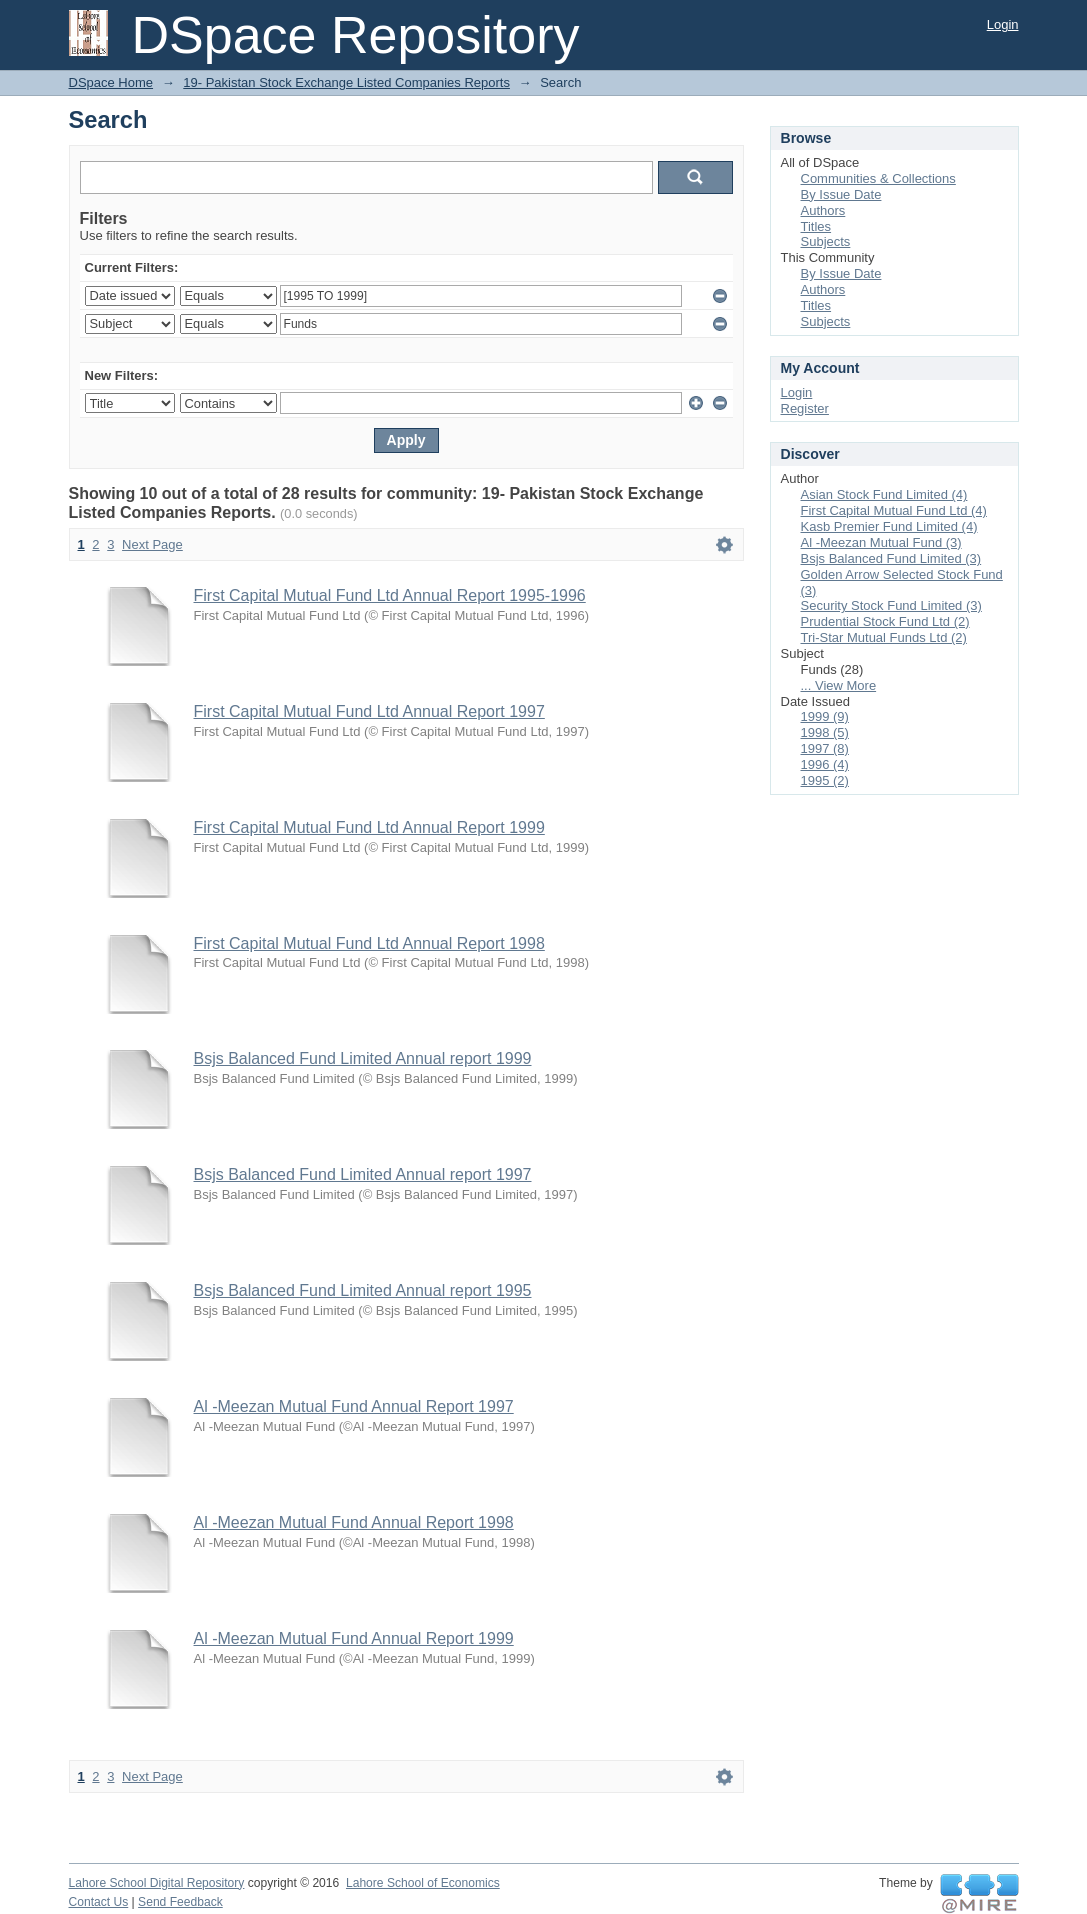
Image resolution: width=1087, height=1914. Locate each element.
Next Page (152, 544)
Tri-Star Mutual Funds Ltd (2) (884, 637)
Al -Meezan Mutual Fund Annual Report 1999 (354, 1638)
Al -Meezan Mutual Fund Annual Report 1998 (354, 1522)
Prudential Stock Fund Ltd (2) (885, 621)
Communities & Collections (878, 178)
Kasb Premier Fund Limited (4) (889, 526)
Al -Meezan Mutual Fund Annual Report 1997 (354, 1406)
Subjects (826, 241)
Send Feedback (180, 1902)
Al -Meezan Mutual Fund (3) (881, 542)
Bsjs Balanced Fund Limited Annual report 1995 (363, 1290)
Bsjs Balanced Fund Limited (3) (891, 558)
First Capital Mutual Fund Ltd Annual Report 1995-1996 (390, 595)
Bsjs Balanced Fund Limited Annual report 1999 (363, 1058)
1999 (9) (825, 716)
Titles (816, 226)
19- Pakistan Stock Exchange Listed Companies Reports (346, 82)
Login (1003, 24)
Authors (823, 210)
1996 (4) (825, 764)
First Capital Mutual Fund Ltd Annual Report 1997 (369, 711)
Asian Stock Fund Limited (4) (884, 494)
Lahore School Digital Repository (157, 1883)
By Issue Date (841, 194)
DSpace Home (111, 82)
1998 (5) (825, 732)
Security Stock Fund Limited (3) (891, 605)
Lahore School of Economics (423, 1883)
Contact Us (99, 1902)
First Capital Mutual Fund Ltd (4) (894, 510)
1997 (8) (825, 748)
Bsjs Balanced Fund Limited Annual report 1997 (363, 1174)
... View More (839, 685)
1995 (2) (825, 780)
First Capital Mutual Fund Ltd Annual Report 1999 (369, 827)
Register (805, 408)
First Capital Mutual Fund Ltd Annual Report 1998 (369, 943)
